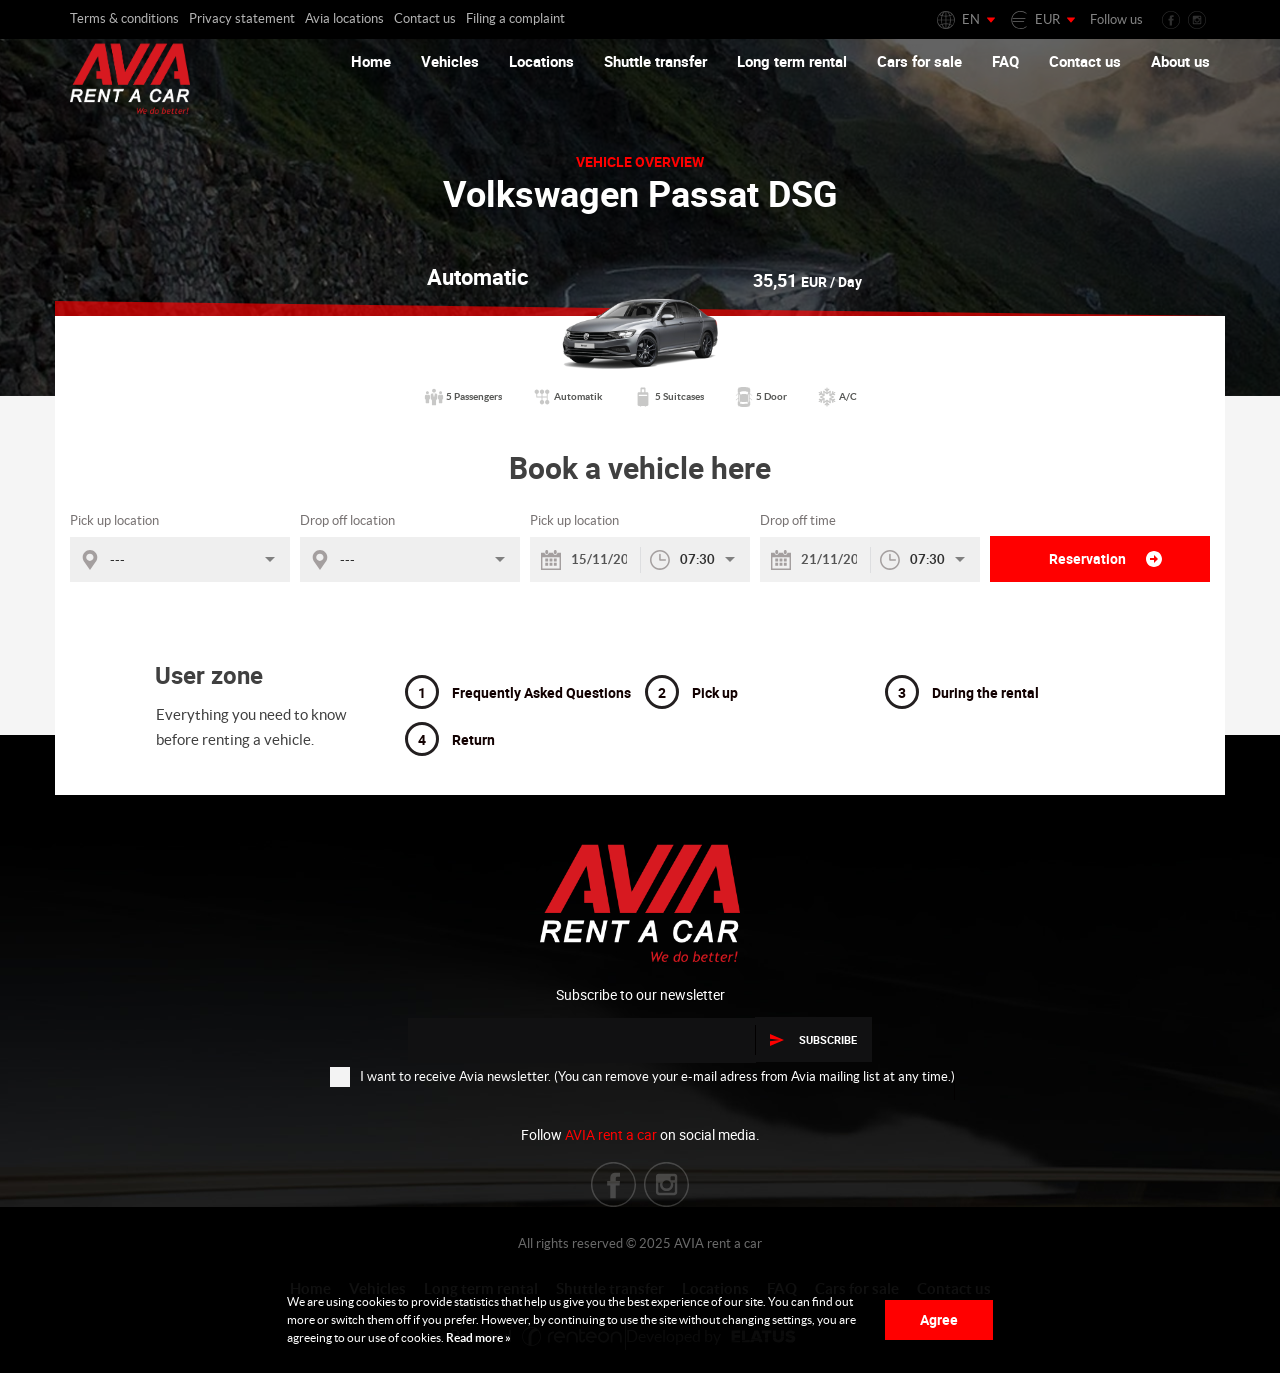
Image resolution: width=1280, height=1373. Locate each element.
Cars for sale (919, 61)
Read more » (477, 1337)
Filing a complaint (515, 18)
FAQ (1005, 61)
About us (1180, 61)
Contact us (425, 18)
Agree (939, 1319)
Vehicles (450, 61)
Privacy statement (242, 18)
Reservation (1105, 558)
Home (371, 61)
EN (971, 19)
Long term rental (792, 61)
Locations (541, 61)
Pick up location (114, 520)
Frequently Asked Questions (518, 692)
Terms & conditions (124, 18)
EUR (1047, 19)
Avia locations (344, 18)
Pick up (691, 692)
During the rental (962, 692)
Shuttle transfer (655, 61)
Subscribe (813, 1039)
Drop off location (347, 520)
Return (450, 739)
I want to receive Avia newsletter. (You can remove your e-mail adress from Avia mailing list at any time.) (642, 1075)
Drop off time (798, 520)
